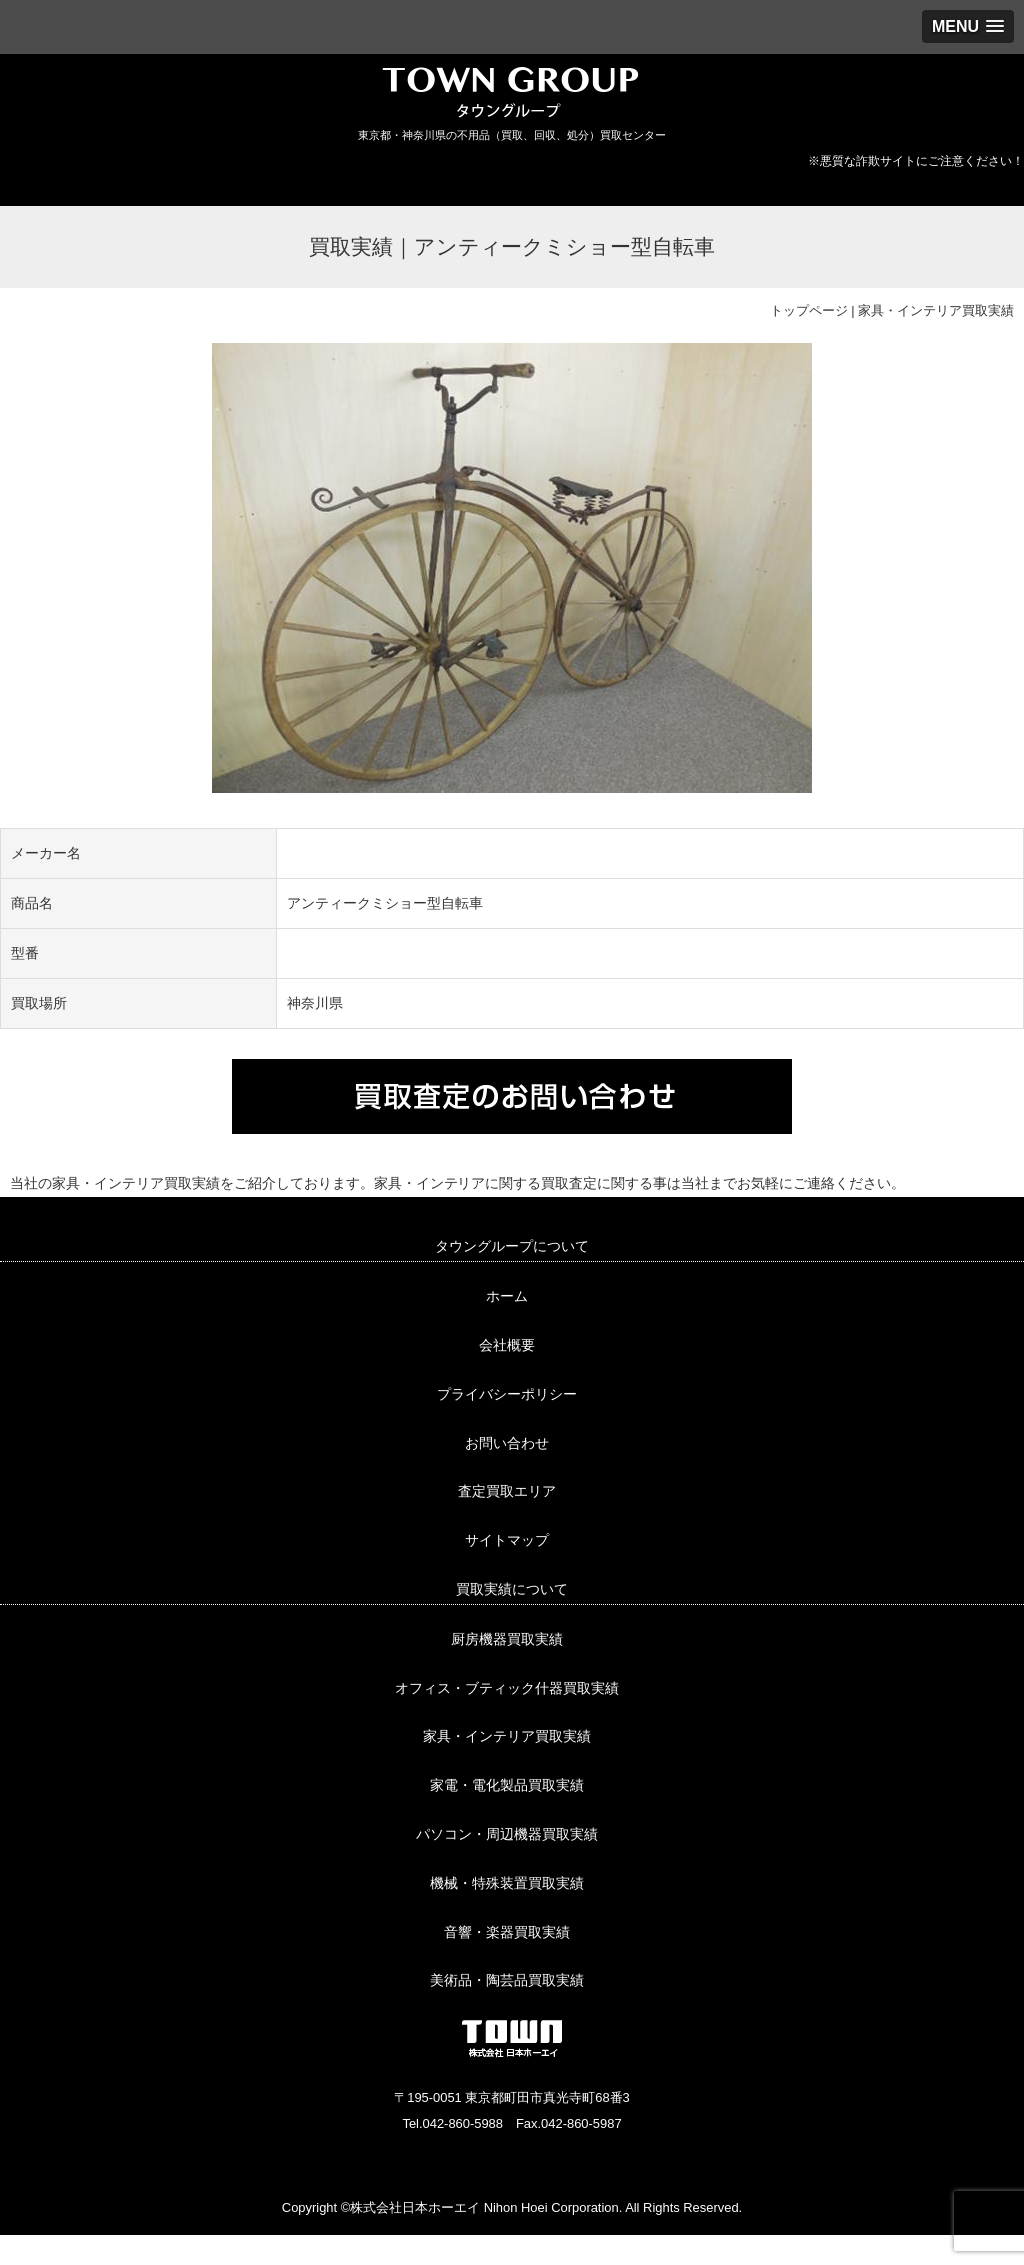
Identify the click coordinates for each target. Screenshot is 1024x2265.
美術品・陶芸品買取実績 (507, 1980)
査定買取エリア (507, 1491)
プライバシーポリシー (507, 1394)
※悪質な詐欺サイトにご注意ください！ (916, 161)
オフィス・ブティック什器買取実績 (507, 1688)
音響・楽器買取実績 (507, 1932)
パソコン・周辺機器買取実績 (507, 1834)
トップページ (809, 310)
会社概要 (507, 1345)
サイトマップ (507, 1540)
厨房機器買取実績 (507, 1639)
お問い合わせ (507, 1443)
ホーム (507, 1296)
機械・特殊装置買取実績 (507, 1883)
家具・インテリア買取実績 (936, 310)
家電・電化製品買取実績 (507, 1785)
